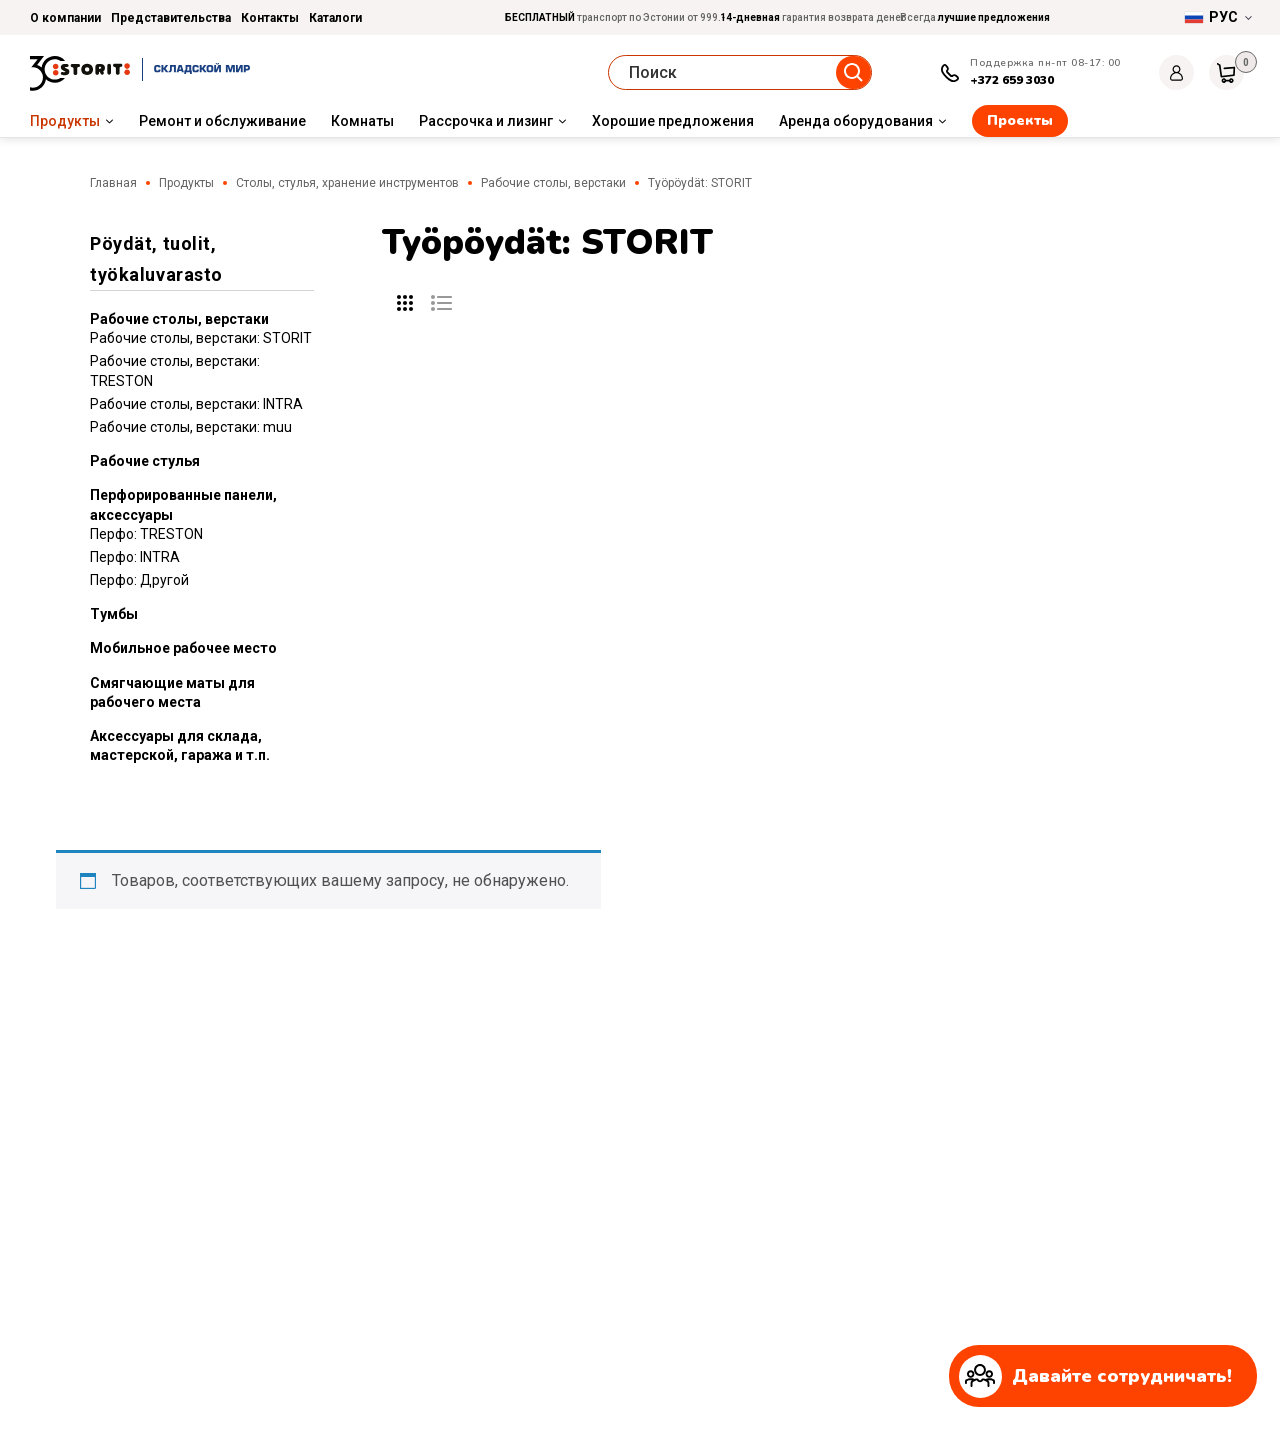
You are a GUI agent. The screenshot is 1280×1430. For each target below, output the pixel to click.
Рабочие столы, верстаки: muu (191, 427)
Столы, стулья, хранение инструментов (347, 183)
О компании (65, 18)
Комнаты (362, 121)
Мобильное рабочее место (183, 648)
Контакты (270, 18)
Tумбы (114, 614)
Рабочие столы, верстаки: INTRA (196, 404)
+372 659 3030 (1012, 80)
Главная (113, 183)
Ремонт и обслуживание (222, 121)
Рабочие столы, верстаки (553, 183)
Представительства (171, 18)
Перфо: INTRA (135, 557)
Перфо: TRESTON (146, 534)
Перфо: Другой (139, 580)
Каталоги (335, 18)
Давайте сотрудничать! (1095, 1376)
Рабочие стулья (145, 461)
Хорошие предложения (673, 121)
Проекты (1020, 120)
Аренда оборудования (856, 121)
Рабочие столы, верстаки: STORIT (201, 338)
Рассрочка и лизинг (486, 121)
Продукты (65, 121)
